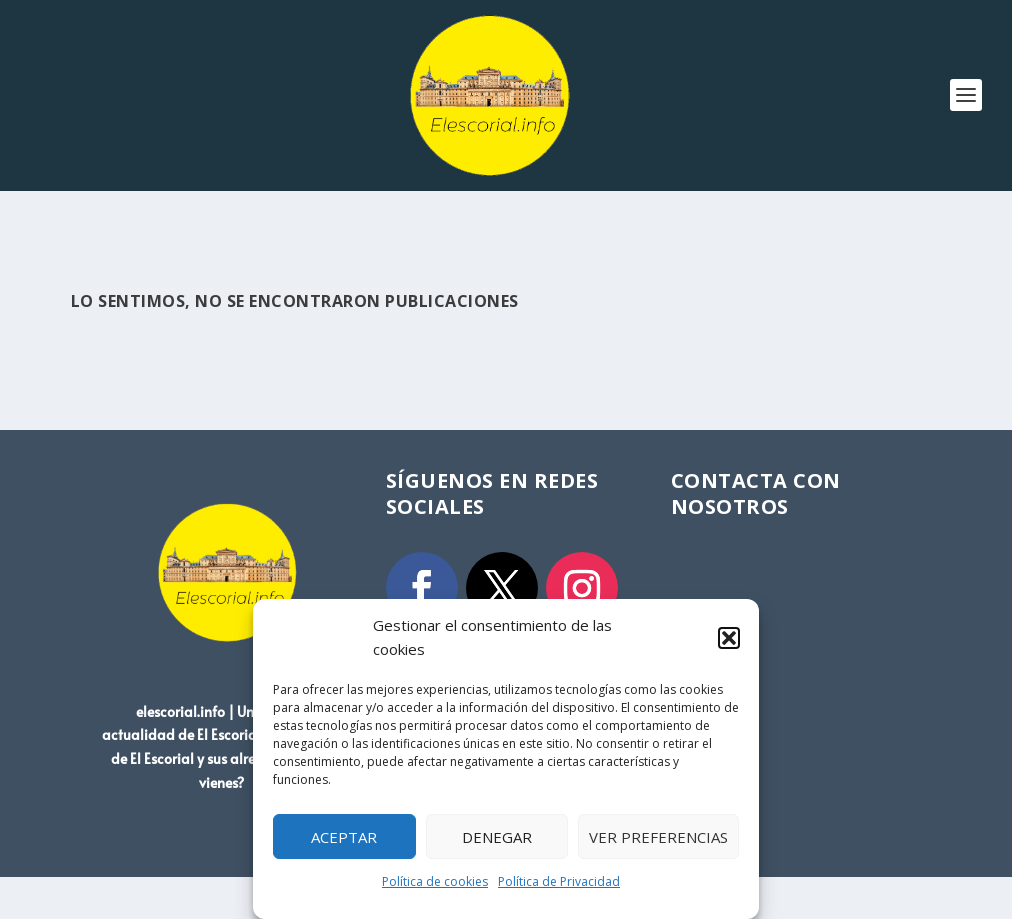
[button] (729, 638)
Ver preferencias (658, 837)
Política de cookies (435, 881)
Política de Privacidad (559, 881)
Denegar (497, 837)
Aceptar (344, 837)
